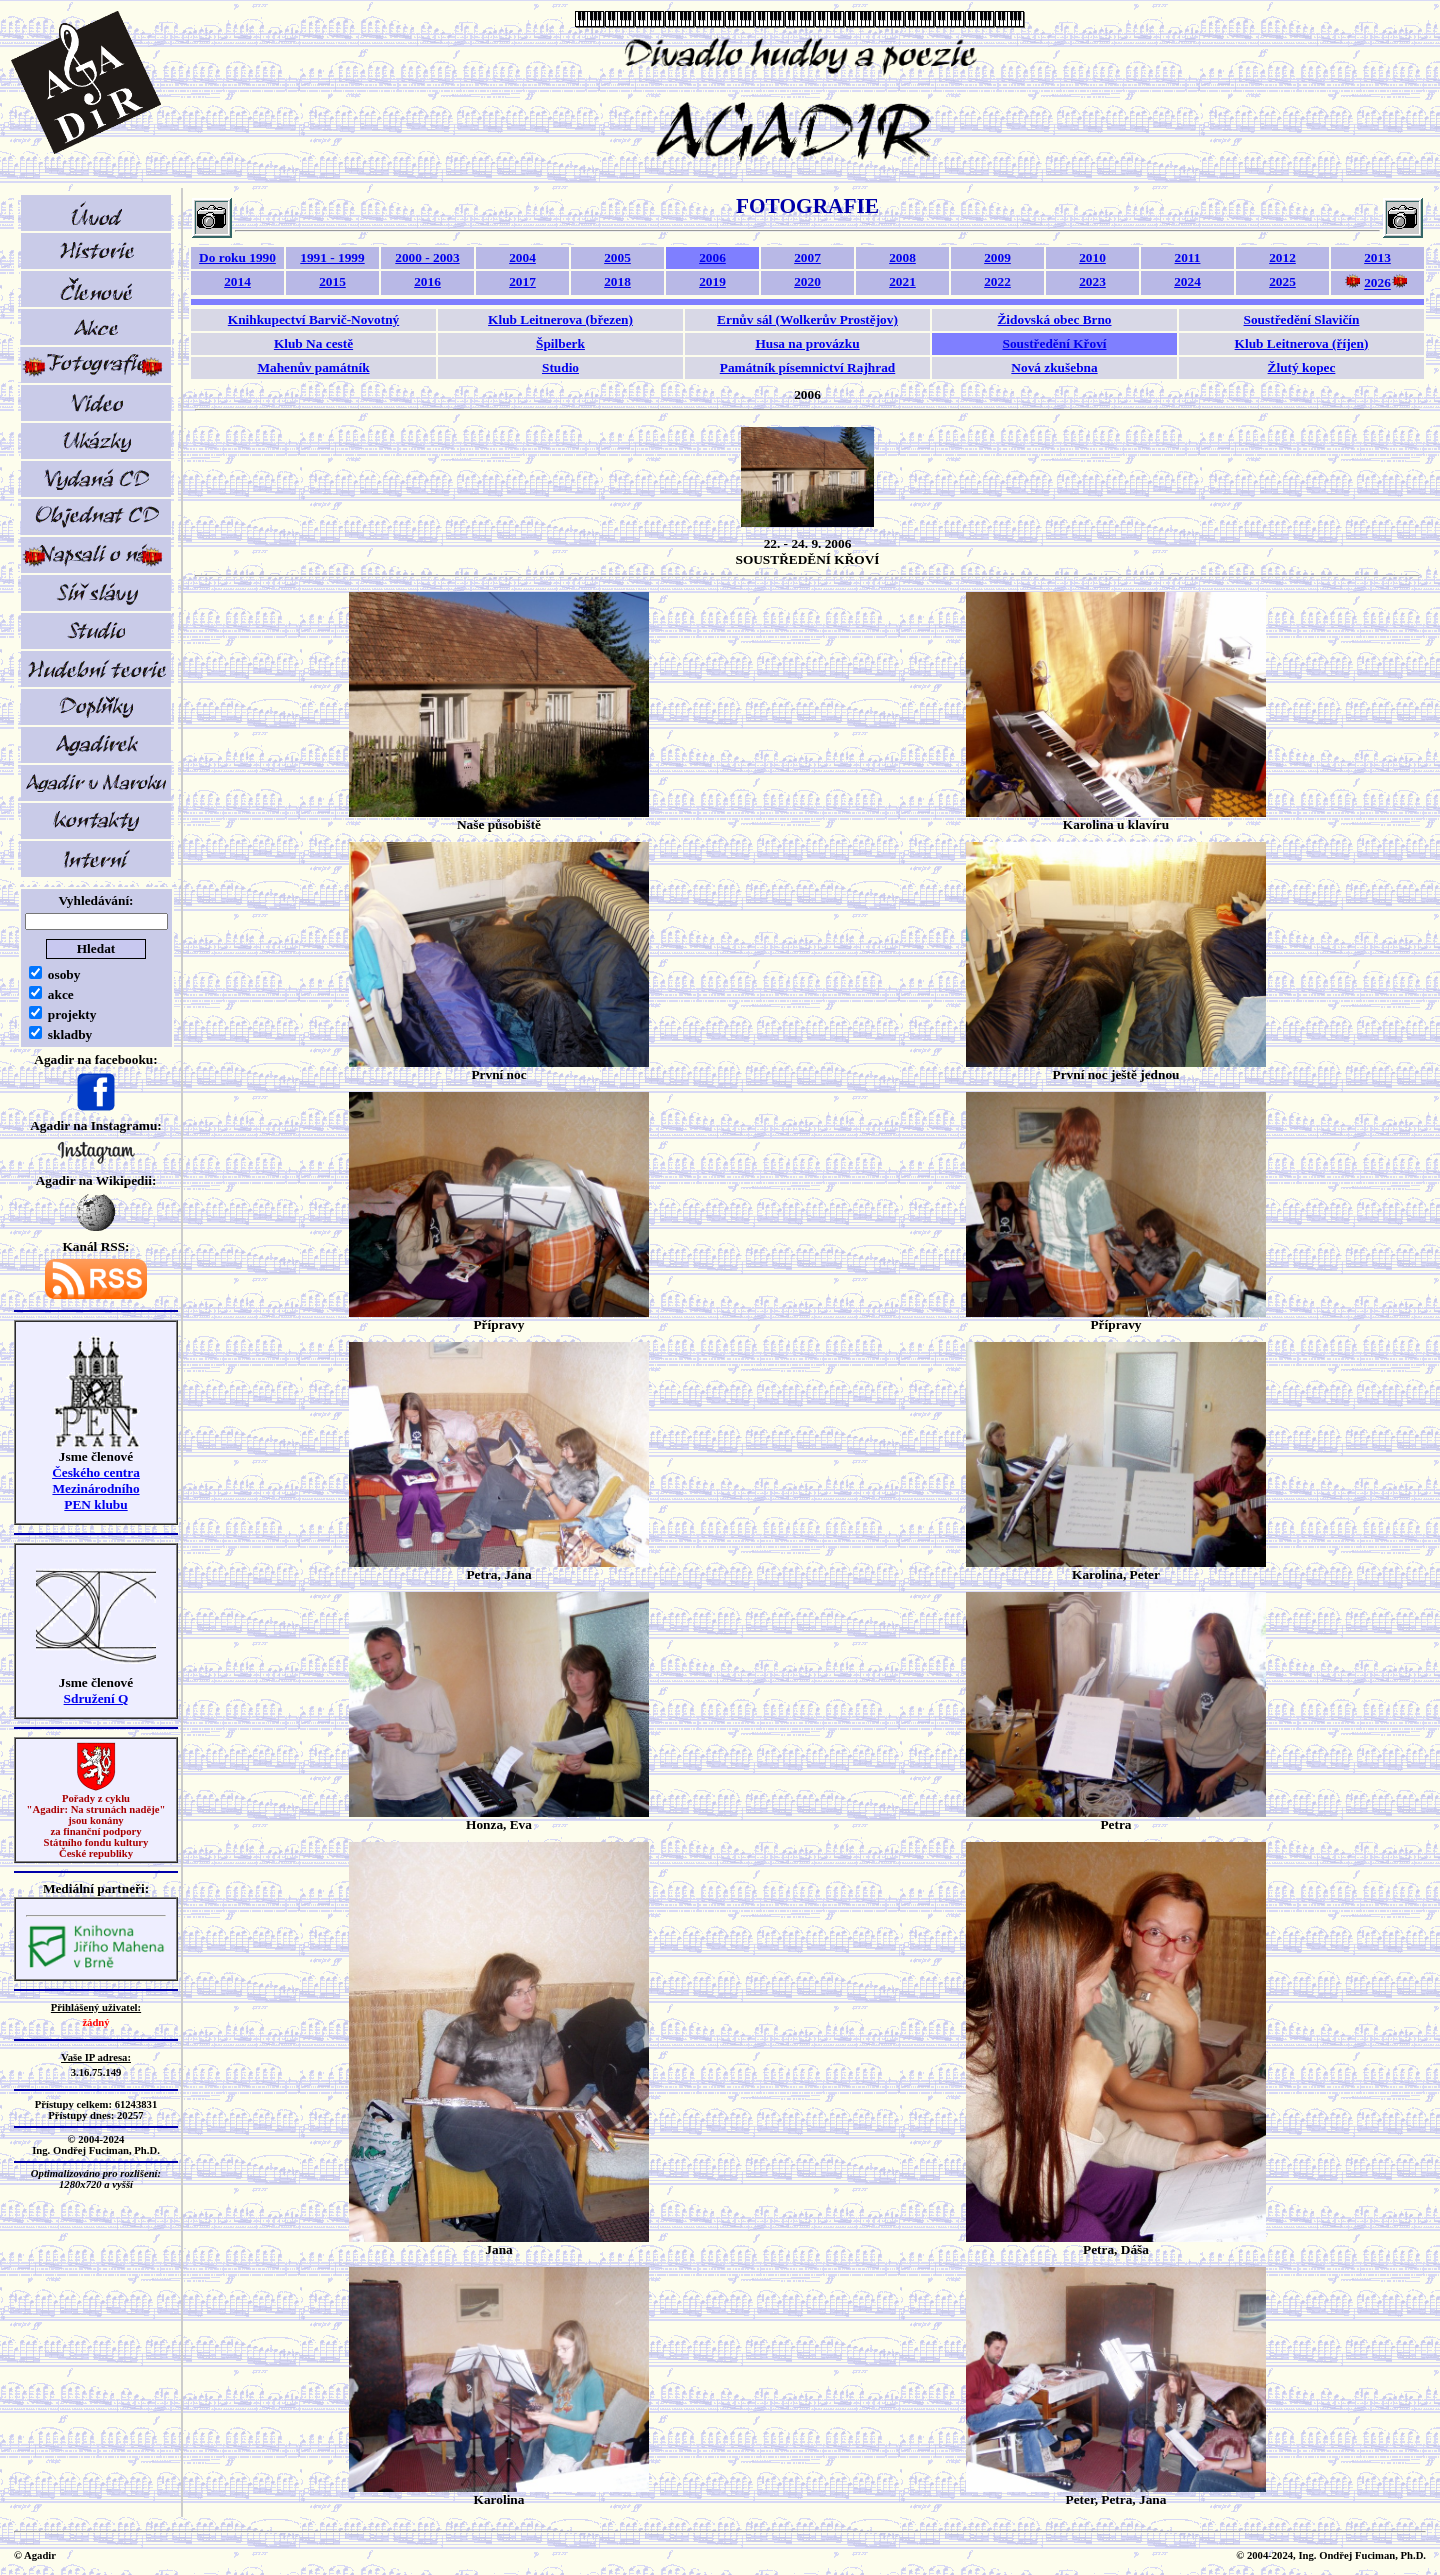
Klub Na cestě (313, 343)
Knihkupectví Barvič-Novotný (313, 319)
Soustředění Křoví (1054, 343)
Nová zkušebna (1054, 367)
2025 (1282, 281)
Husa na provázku (807, 343)
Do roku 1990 (237, 257)
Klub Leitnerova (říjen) (1302, 343)
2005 (617, 257)
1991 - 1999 (332, 257)
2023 (1092, 281)
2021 (902, 281)
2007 (807, 257)
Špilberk (560, 343)
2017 (522, 281)
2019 (712, 281)
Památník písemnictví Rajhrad (808, 367)
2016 (427, 281)
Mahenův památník (313, 367)
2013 (1377, 257)
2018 (617, 281)
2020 (807, 281)
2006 (712, 257)
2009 (997, 257)
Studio (560, 367)
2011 (1188, 257)
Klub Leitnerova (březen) (560, 319)
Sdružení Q (96, 1698)
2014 (237, 281)
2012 (1282, 257)
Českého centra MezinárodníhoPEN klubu (96, 1488)
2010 (1092, 257)
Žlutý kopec (1302, 367)
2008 (902, 257)
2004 (522, 257)
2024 (1187, 281)
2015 (332, 281)
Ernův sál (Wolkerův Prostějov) (807, 319)
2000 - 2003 (427, 257)
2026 (1377, 283)
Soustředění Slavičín (1302, 319)
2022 (997, 281)
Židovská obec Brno (1054, 319)
